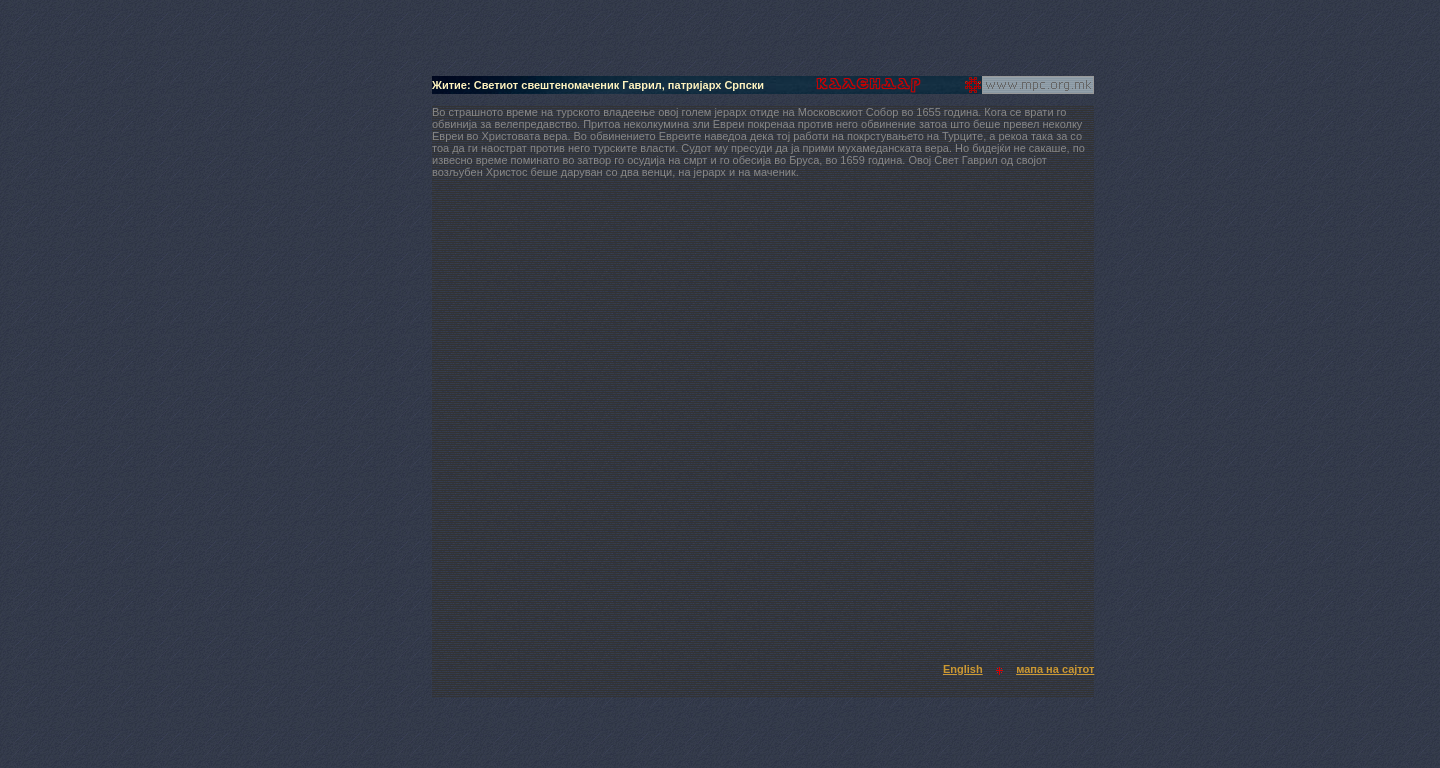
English (963, 669)
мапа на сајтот (1055, 669)
